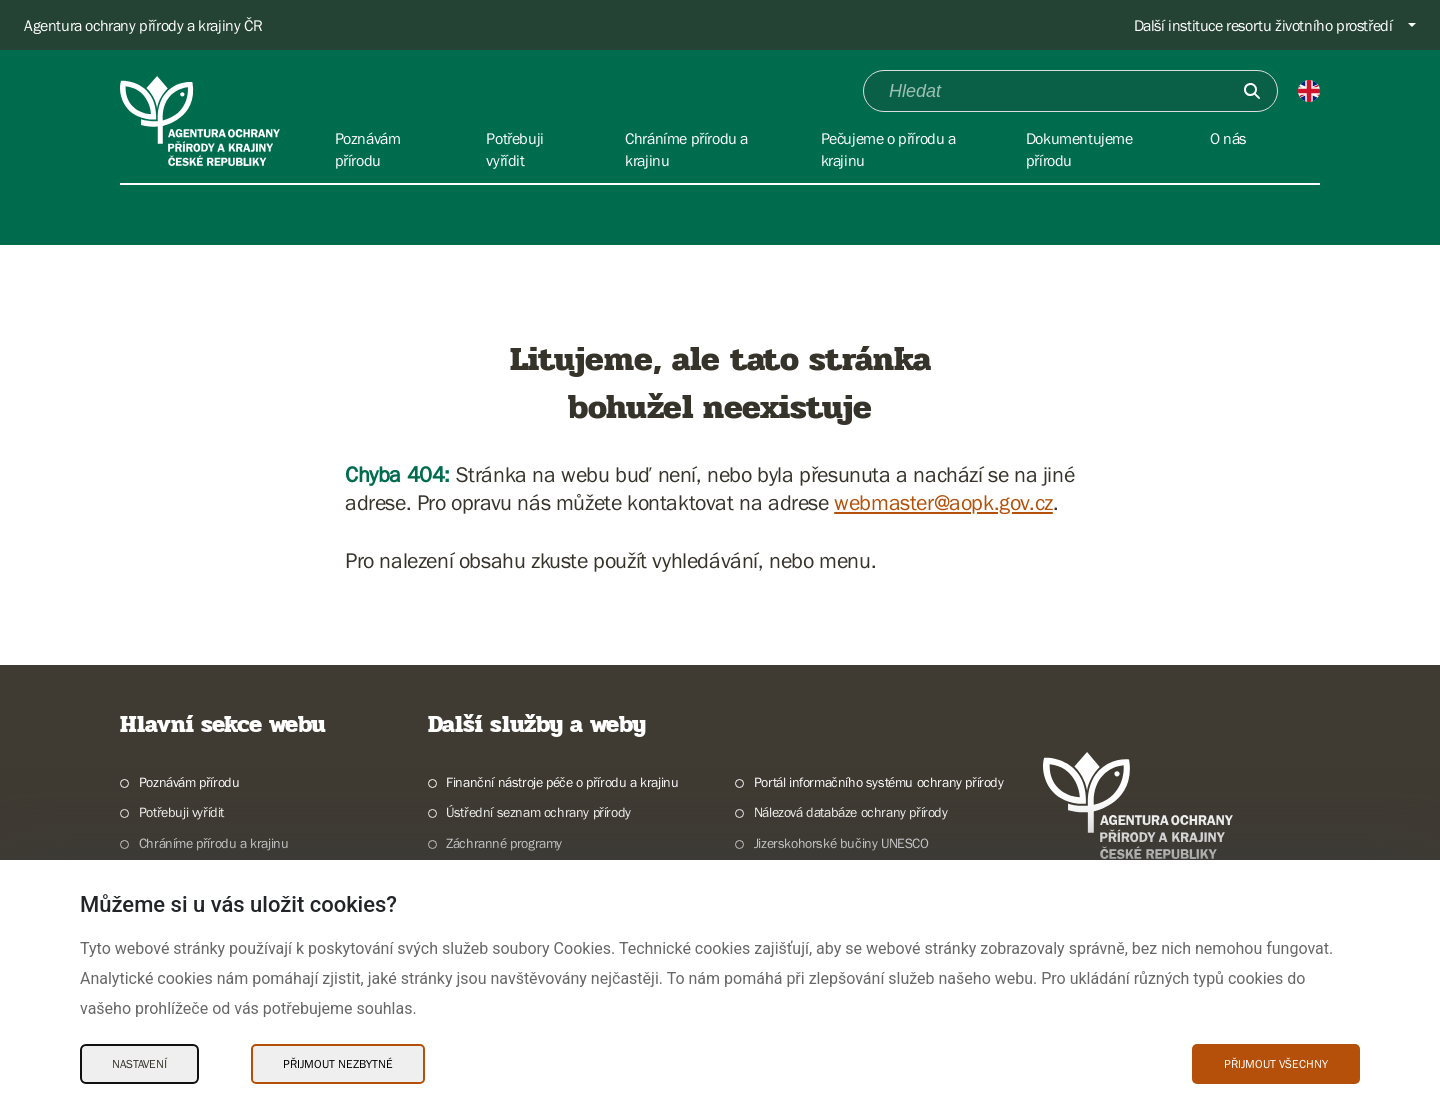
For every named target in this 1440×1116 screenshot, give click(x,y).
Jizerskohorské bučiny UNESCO (841, 843)
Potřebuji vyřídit (181, 812)
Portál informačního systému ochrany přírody (879, 782)
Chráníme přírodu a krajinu (214, 843)
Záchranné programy (504, 843)
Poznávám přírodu (189, 782)
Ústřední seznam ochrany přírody (538, 812)
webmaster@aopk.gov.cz (943, 502)
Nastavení (139, 1064)
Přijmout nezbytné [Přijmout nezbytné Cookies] (338, 1064)
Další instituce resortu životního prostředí (1263, 25)
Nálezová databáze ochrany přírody (851, 812)
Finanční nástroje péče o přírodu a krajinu (562, 782)
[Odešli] (1252, 91)
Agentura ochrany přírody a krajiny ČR (143, 25)
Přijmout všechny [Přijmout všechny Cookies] (1276, 1064)
